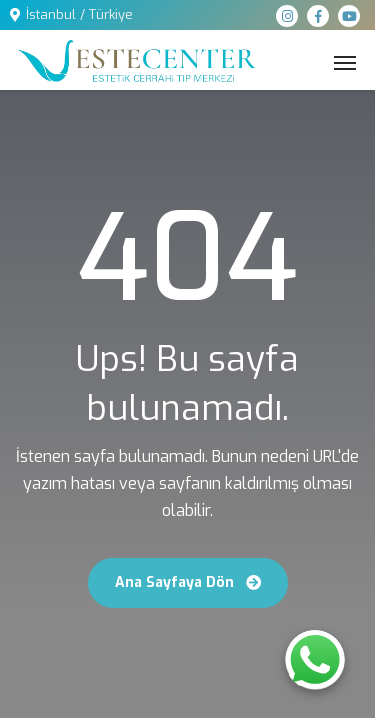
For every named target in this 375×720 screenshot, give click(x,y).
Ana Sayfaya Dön (188, 582)
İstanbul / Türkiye (79, 14)
